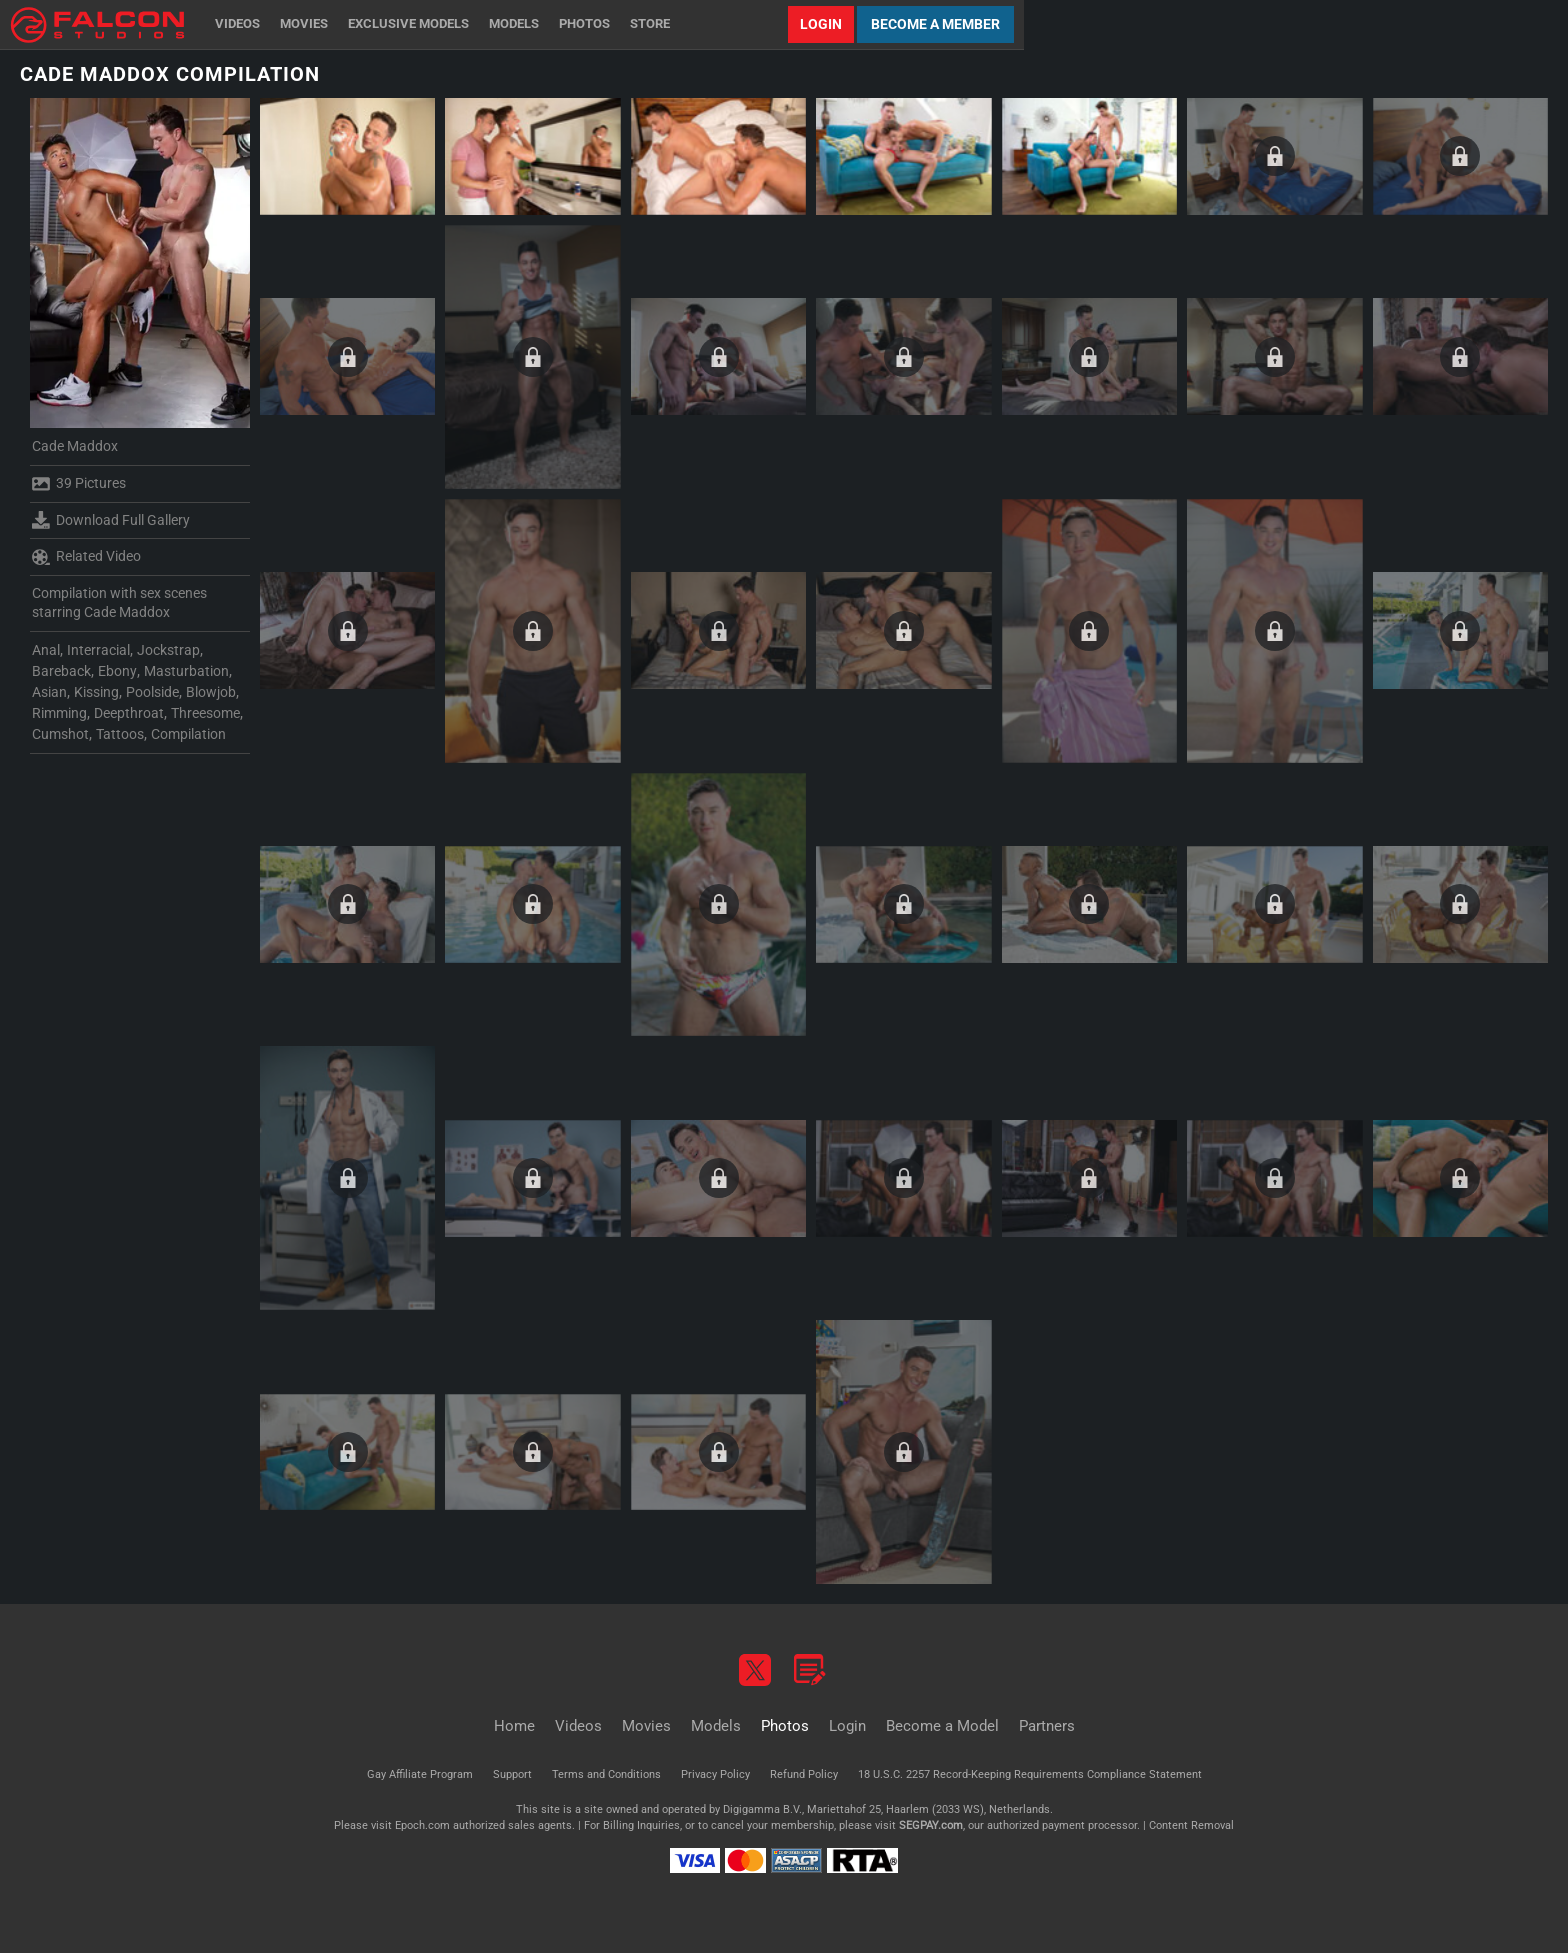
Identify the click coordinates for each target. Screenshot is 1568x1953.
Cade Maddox (75, 446)
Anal (46, 650)
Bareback (61, 671)
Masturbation (186, 671)
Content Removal (1191, 1825)
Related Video (86, 557)
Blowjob (211, 692)
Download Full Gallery (111, 520)
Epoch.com (422, 1825)
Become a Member (935, 24)
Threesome (205, 713)
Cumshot (60, 734)
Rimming (59, 713)
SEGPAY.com (931, 1825)
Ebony (117, 671)
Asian (49, 692)
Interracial (98, 650)
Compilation (188, 734)
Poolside (152, 692)
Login (821, 24)
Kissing (96, 692)
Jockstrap (168, 650)
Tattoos (120, 734)
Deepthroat (129, 713)
